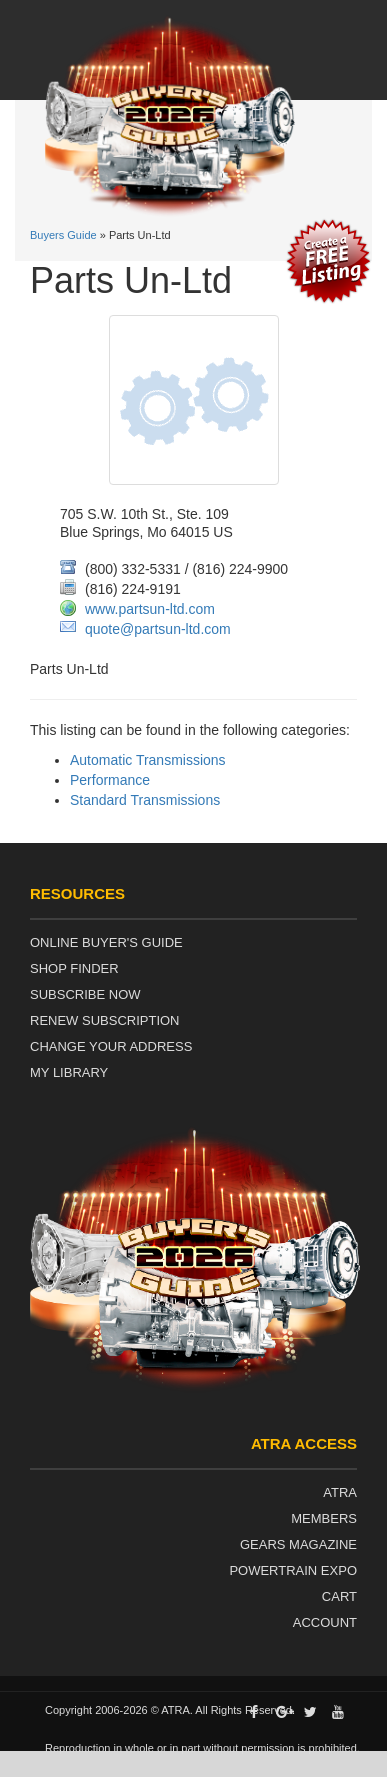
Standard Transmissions (145, 800)
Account (325, 1622)
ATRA (340, 1492)
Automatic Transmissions (148, 760)
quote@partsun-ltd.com (158, 629)
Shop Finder (74, 968)
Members (324, 1518)
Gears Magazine (298, 1544)
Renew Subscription (105, 1020)
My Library (69, 1072)
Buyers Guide (63, 235)
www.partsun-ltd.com (150, 609)
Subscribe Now (85, 994)
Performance (110, 780)
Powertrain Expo (293, 1570)
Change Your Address (111, 1046)
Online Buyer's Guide (106, 942)
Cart (339, 1596)
